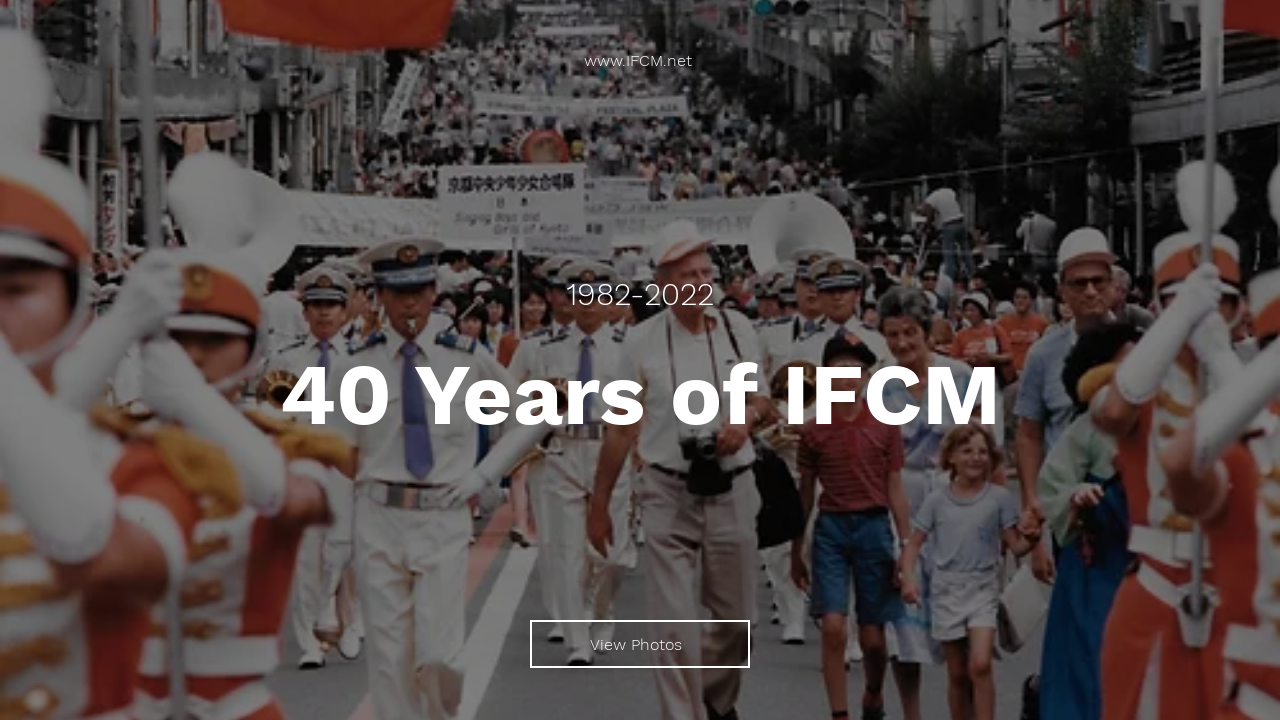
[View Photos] (640, 644)
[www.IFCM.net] (640, 60)
